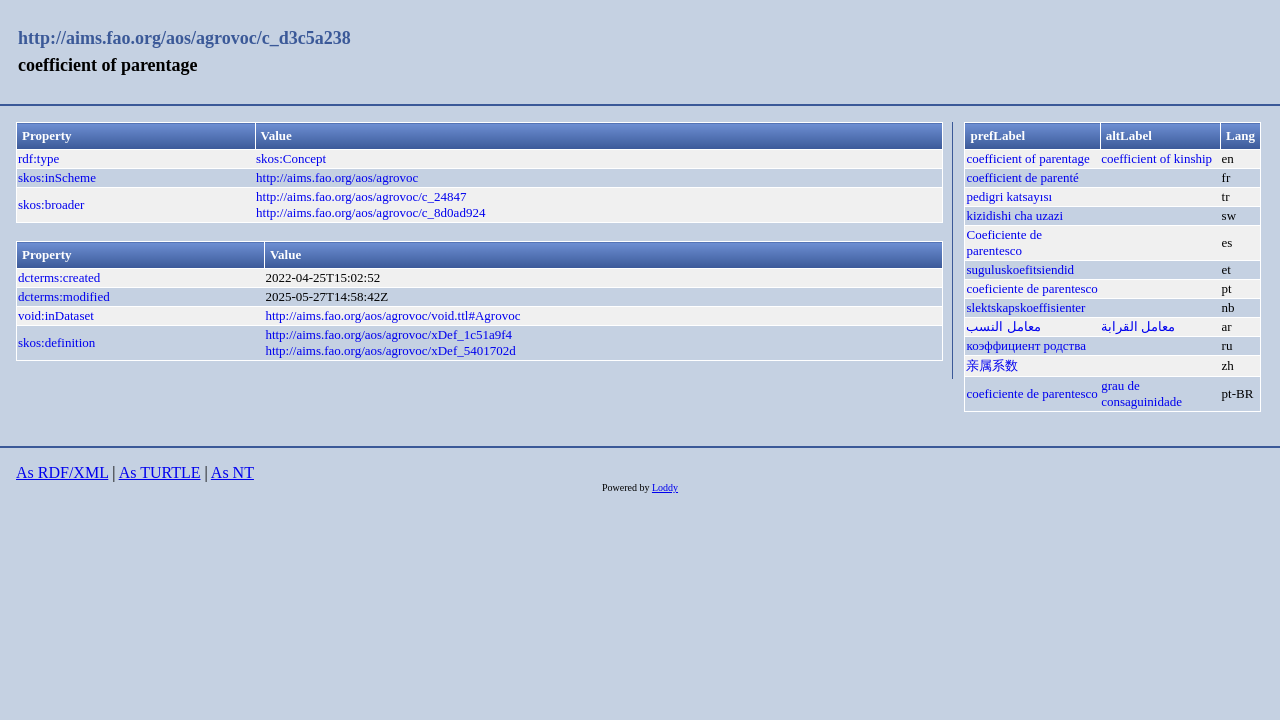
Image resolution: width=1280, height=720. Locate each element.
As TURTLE (160, 472)
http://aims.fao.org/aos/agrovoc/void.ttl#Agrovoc (392, 315)
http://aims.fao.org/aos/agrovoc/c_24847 (361, 196)
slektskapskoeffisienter (1025, 307)
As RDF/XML (62, 472)
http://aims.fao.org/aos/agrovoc (337, 177)
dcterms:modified (64, 296)
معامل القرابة (1138, 326)
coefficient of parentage (1027, 158)
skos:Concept (291, 158)
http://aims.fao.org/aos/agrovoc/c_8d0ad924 (370, 212)
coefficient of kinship (1156, 158)
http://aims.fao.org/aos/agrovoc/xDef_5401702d (390, 350)
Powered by (627, 487)
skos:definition (56, 342)
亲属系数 (992, 365)
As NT (232, 472)
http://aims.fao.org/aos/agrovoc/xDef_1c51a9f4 (388, 334)
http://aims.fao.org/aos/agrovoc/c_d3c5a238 (184, 38)
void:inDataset (56, 315)
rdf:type (38, 158)
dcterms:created (59, 277)
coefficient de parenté (1022, 177)
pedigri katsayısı (1009, 196)
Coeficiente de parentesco (1003, 242)
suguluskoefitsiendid (1020, 269)
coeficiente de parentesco (1031, 288)
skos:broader (51, 204)
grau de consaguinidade (1141, 393)
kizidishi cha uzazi (1014, 215)
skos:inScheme (57, 177)
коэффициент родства (1026, 345)
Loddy (665, 487)
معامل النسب (1003, 326)
